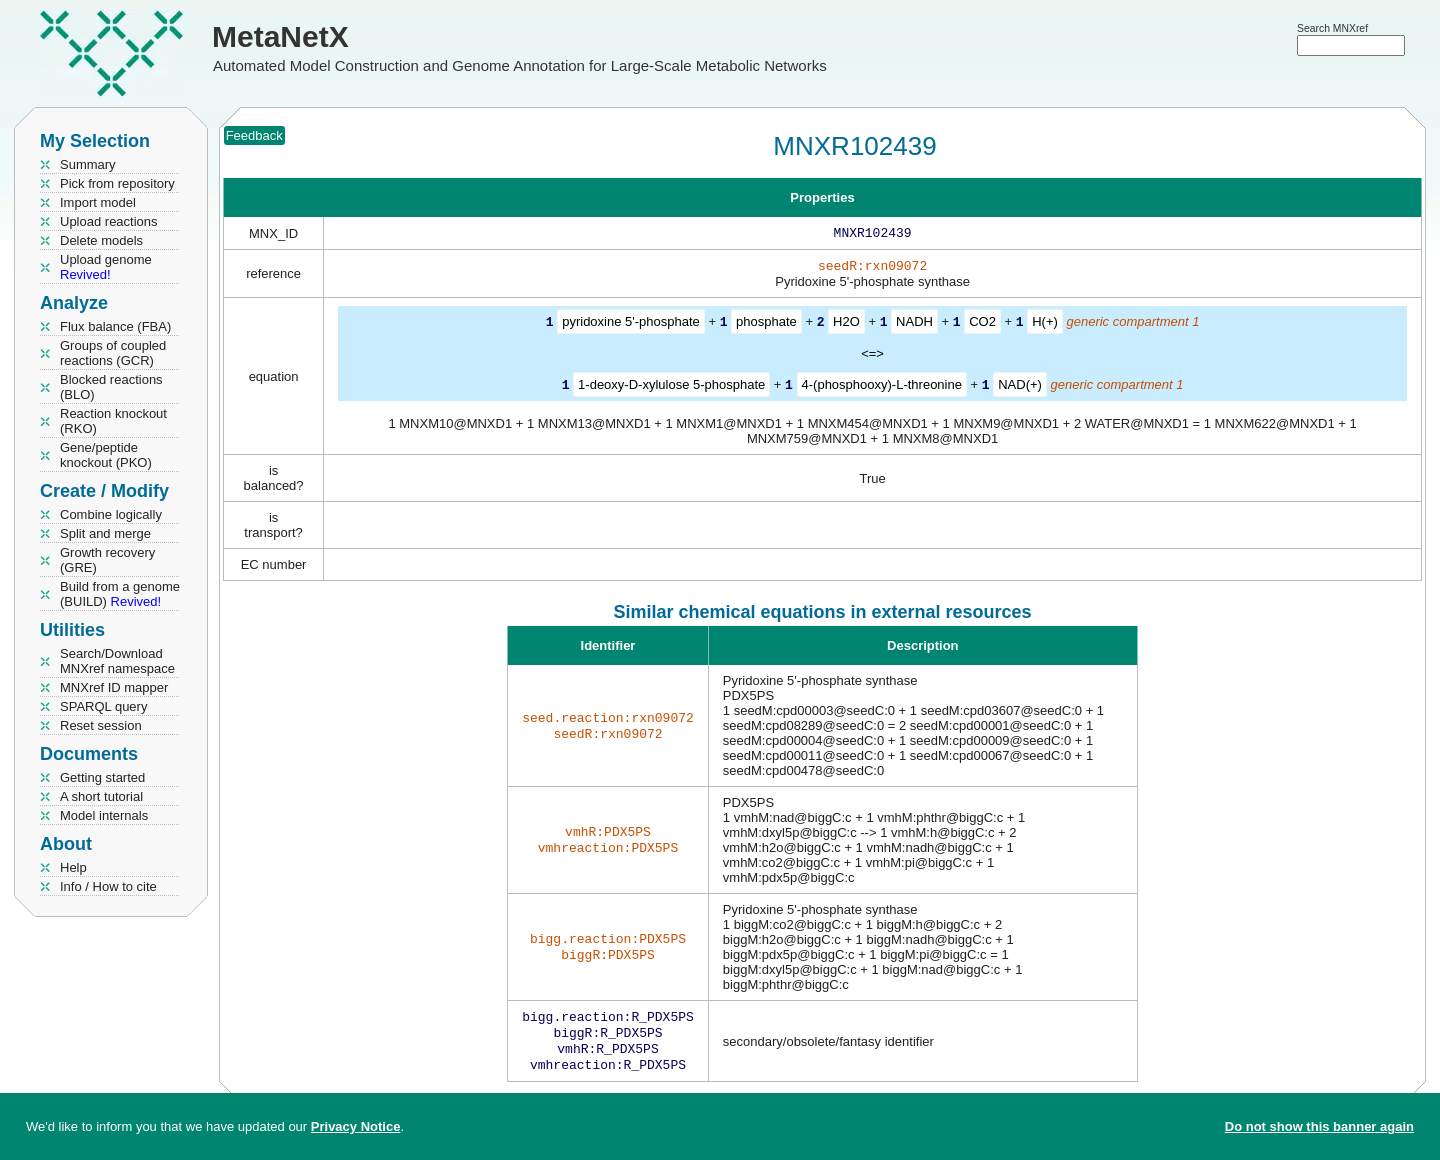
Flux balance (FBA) (115, 326)
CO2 (982, 325)
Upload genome (106, 267)
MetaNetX (280, 36)
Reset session (101, 725)
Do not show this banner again (1319, 1126)
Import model (98, 202)
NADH (914, 325)
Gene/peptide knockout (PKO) (106, 455)
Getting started (102, 777)
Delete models (101, 240)
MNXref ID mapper (114, 687)
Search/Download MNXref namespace (117, 661)
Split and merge (105, 533)
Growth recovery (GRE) (107, 560)
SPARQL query (103, 706)
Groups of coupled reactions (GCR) (113, 353)
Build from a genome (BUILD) (120, 594)
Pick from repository (117, 183)
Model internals (104, 815)
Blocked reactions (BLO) (111, 387)
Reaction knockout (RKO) (113, 421)
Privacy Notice (356, 1126)
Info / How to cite (108, 886)
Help (73, 867)
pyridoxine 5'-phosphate (631, 325)
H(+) (1045, 325)
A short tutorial (101, 796)
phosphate (766, 325)
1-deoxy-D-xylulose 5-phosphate (671, 387)
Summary (88, 164)
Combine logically (111, 514)
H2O (846, 325)
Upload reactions (109, 221)
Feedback (254, 135)
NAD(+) (1020, 387)
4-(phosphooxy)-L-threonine (882, 387)
